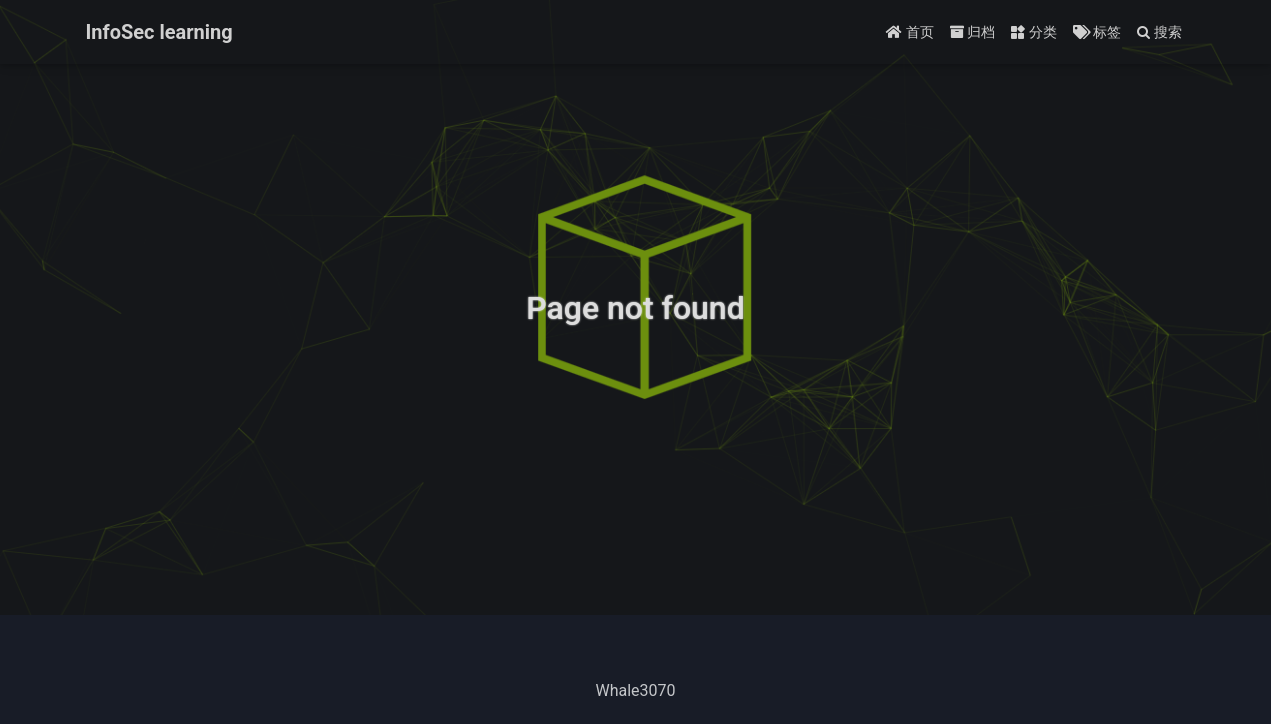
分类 (1033, 32)
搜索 (1159, 32)
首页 (909, 32)
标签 (1097, 32)
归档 (972, 32)
